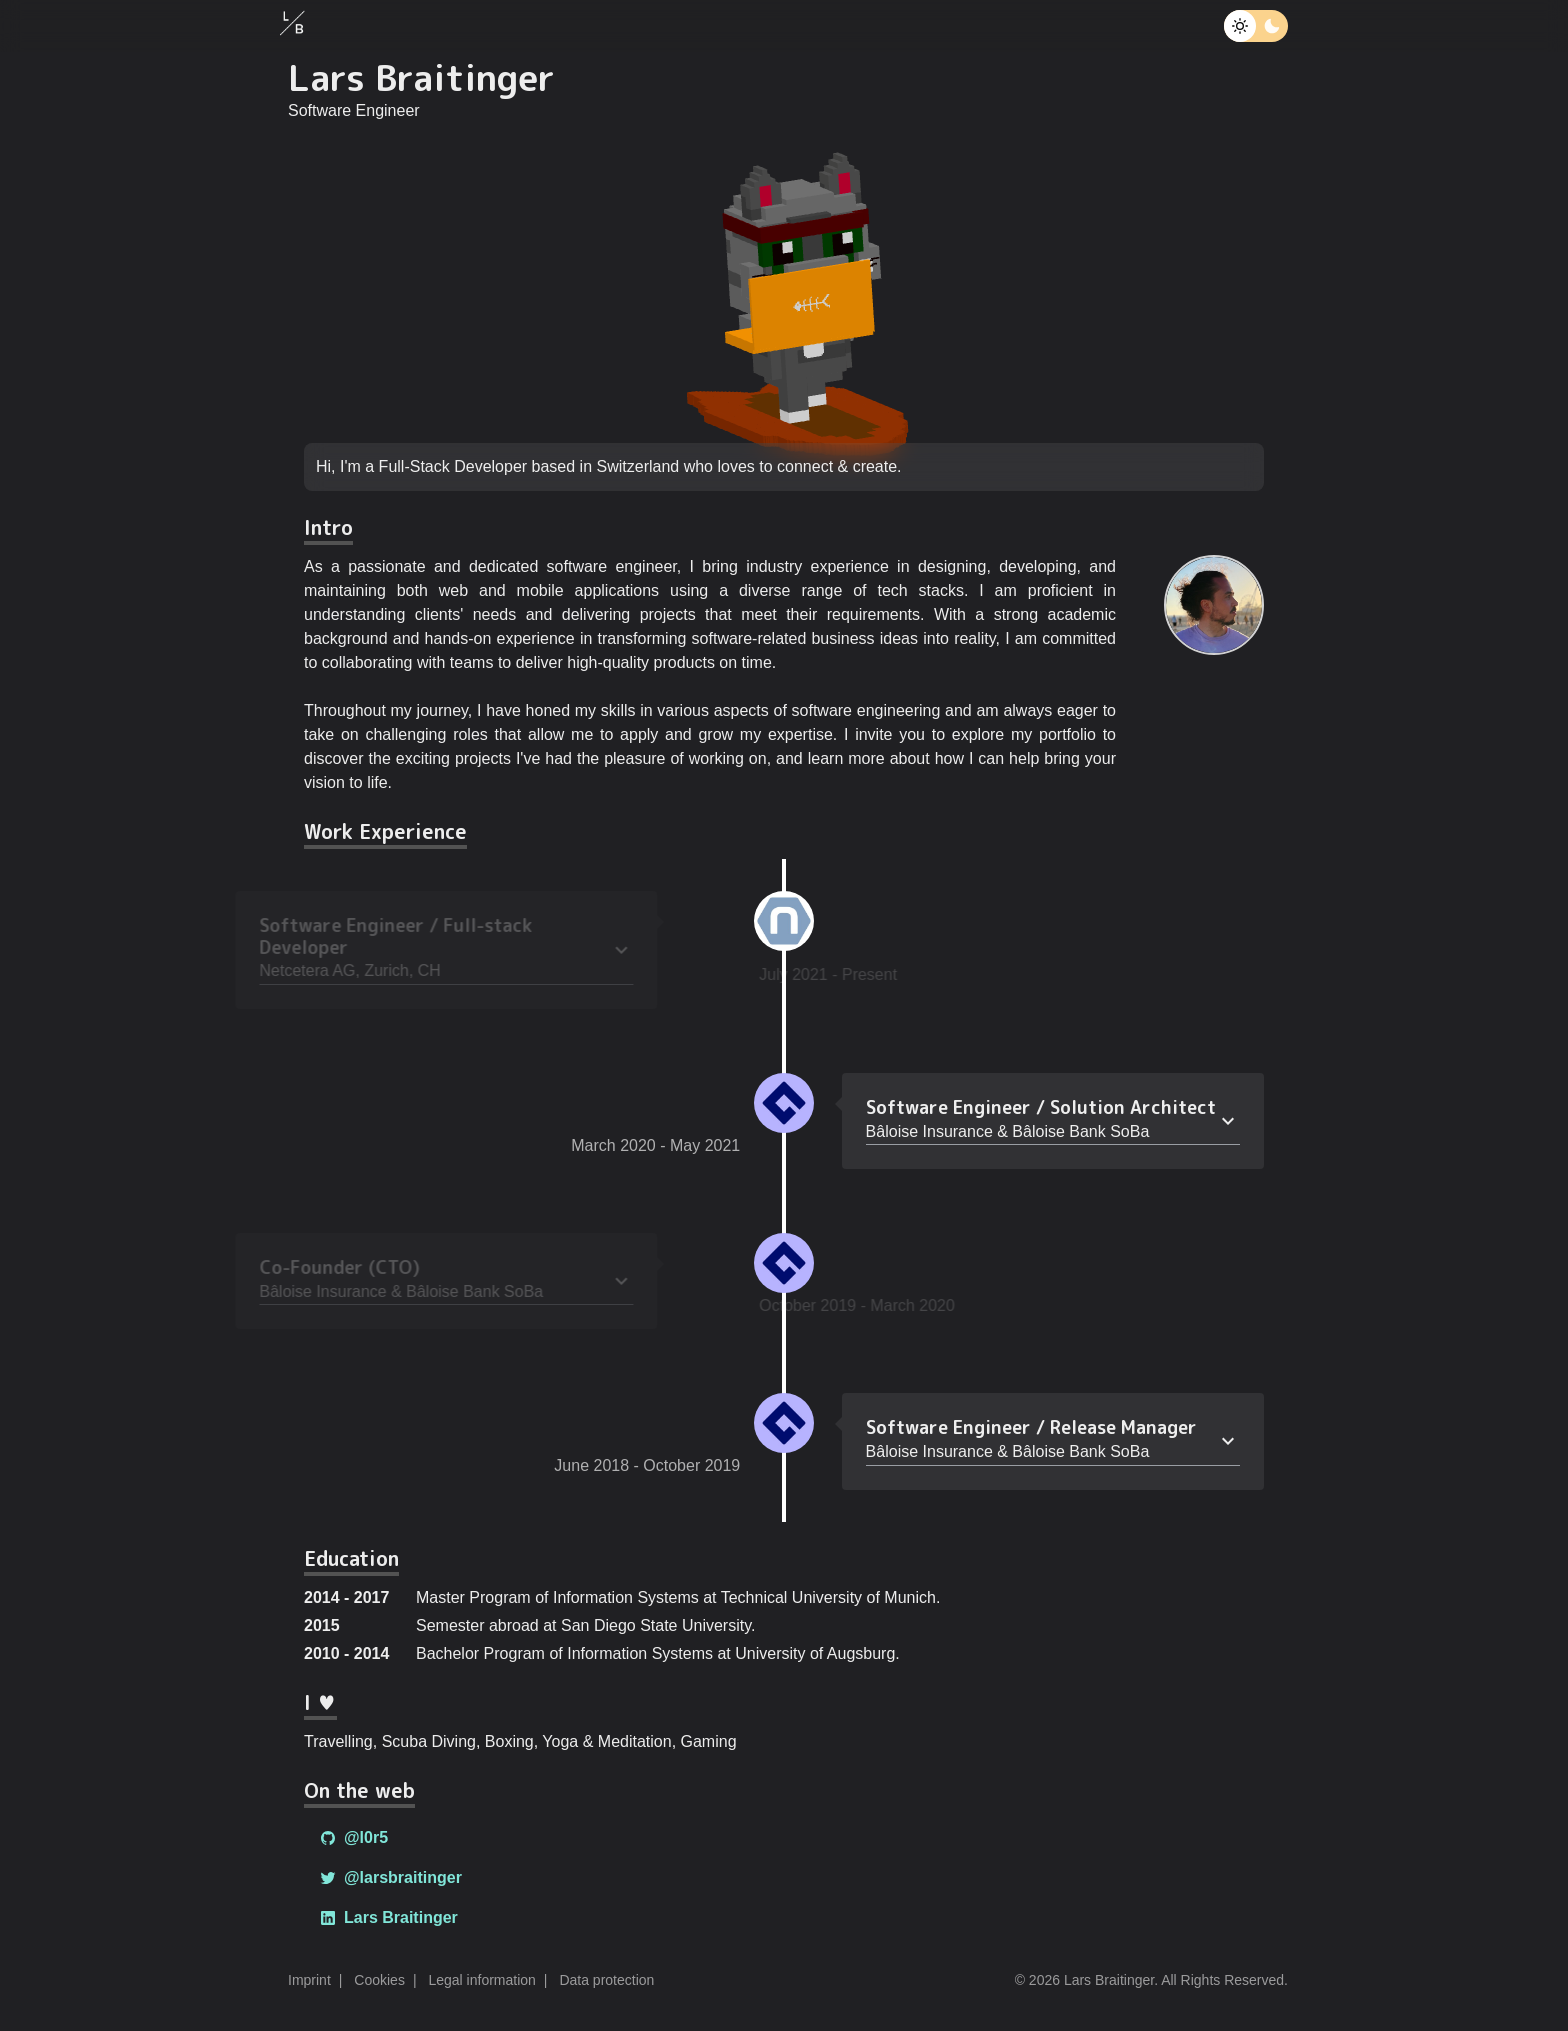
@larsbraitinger (391, 1877)
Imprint (309, 1980)
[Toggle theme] (1240, 26)
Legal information (481, 1980)
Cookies (379, 1980)
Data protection (606, 1980)
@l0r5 (354, 1837)
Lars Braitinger (389, 1917)
